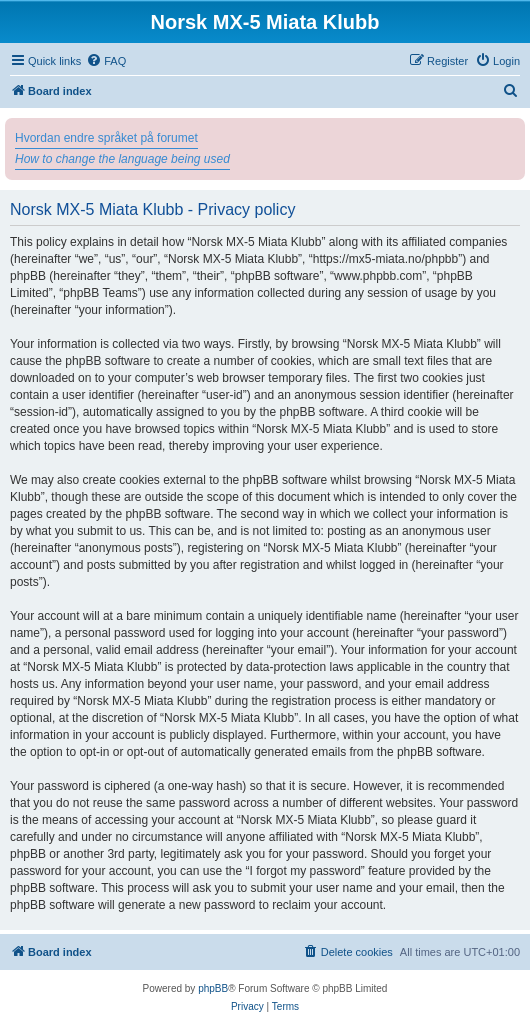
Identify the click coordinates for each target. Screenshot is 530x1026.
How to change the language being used (122, 159)
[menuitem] (106, 61)
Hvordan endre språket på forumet (106, 138)
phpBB (213, 988)
